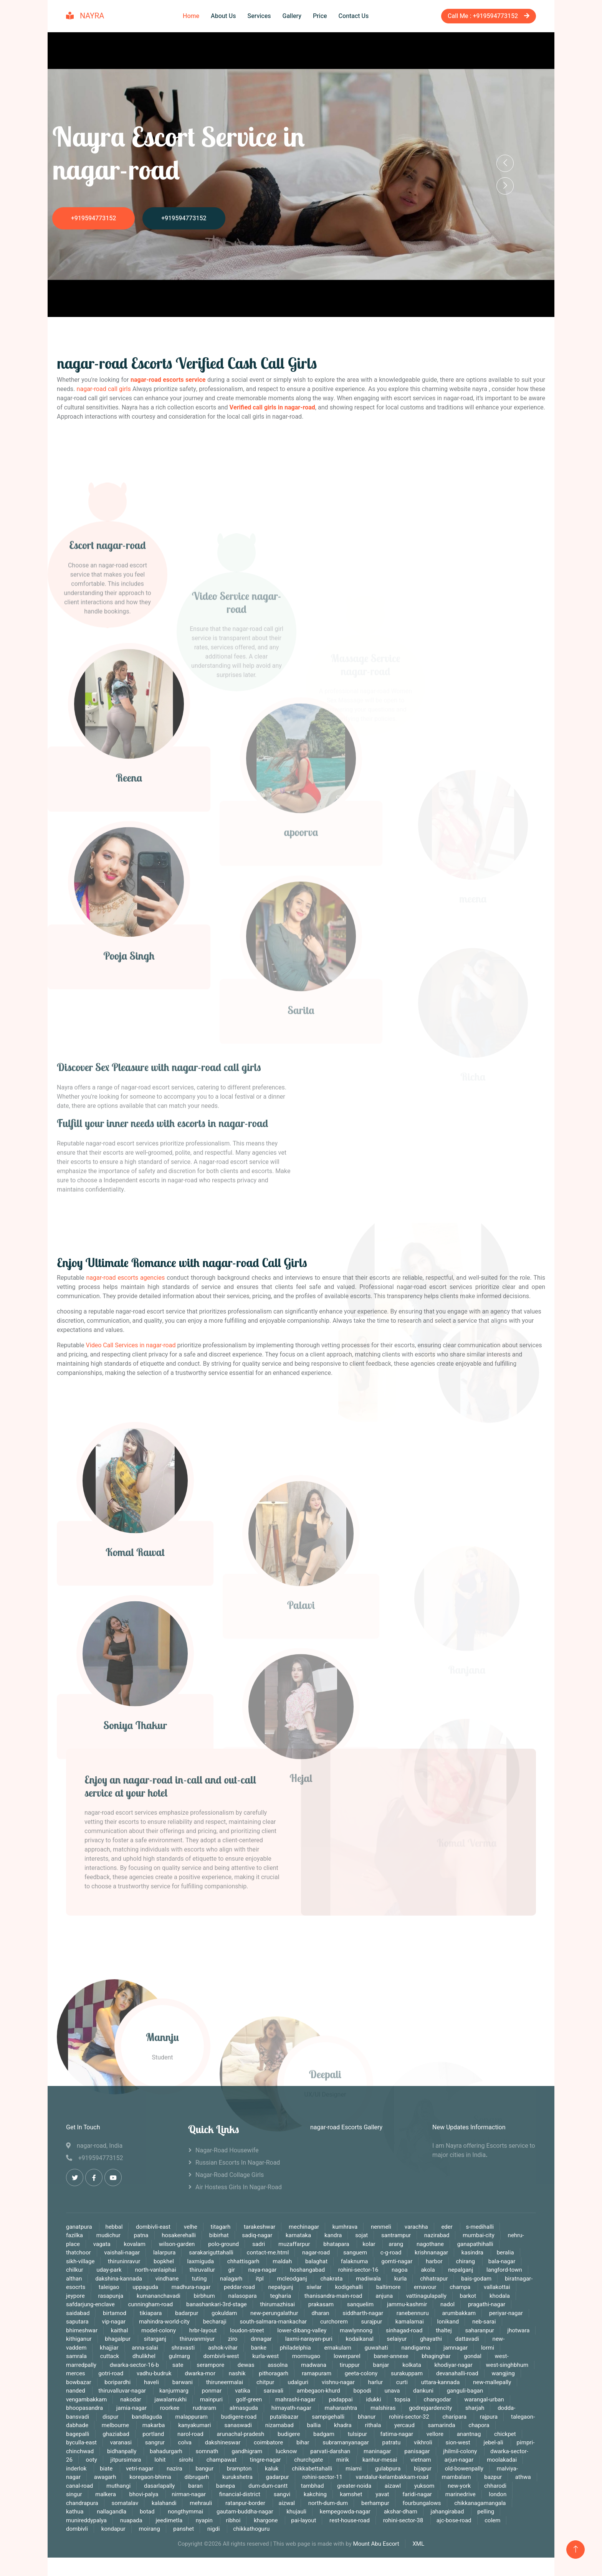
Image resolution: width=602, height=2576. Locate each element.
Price (320, 16)
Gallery (292, 16)
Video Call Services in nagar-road (130, 1345)
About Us (223, 16)
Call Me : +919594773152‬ (488, 16)
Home (191, 16)
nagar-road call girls (104, 389)
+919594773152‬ (93, 218)
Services (259, 16)
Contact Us (354, 16)
